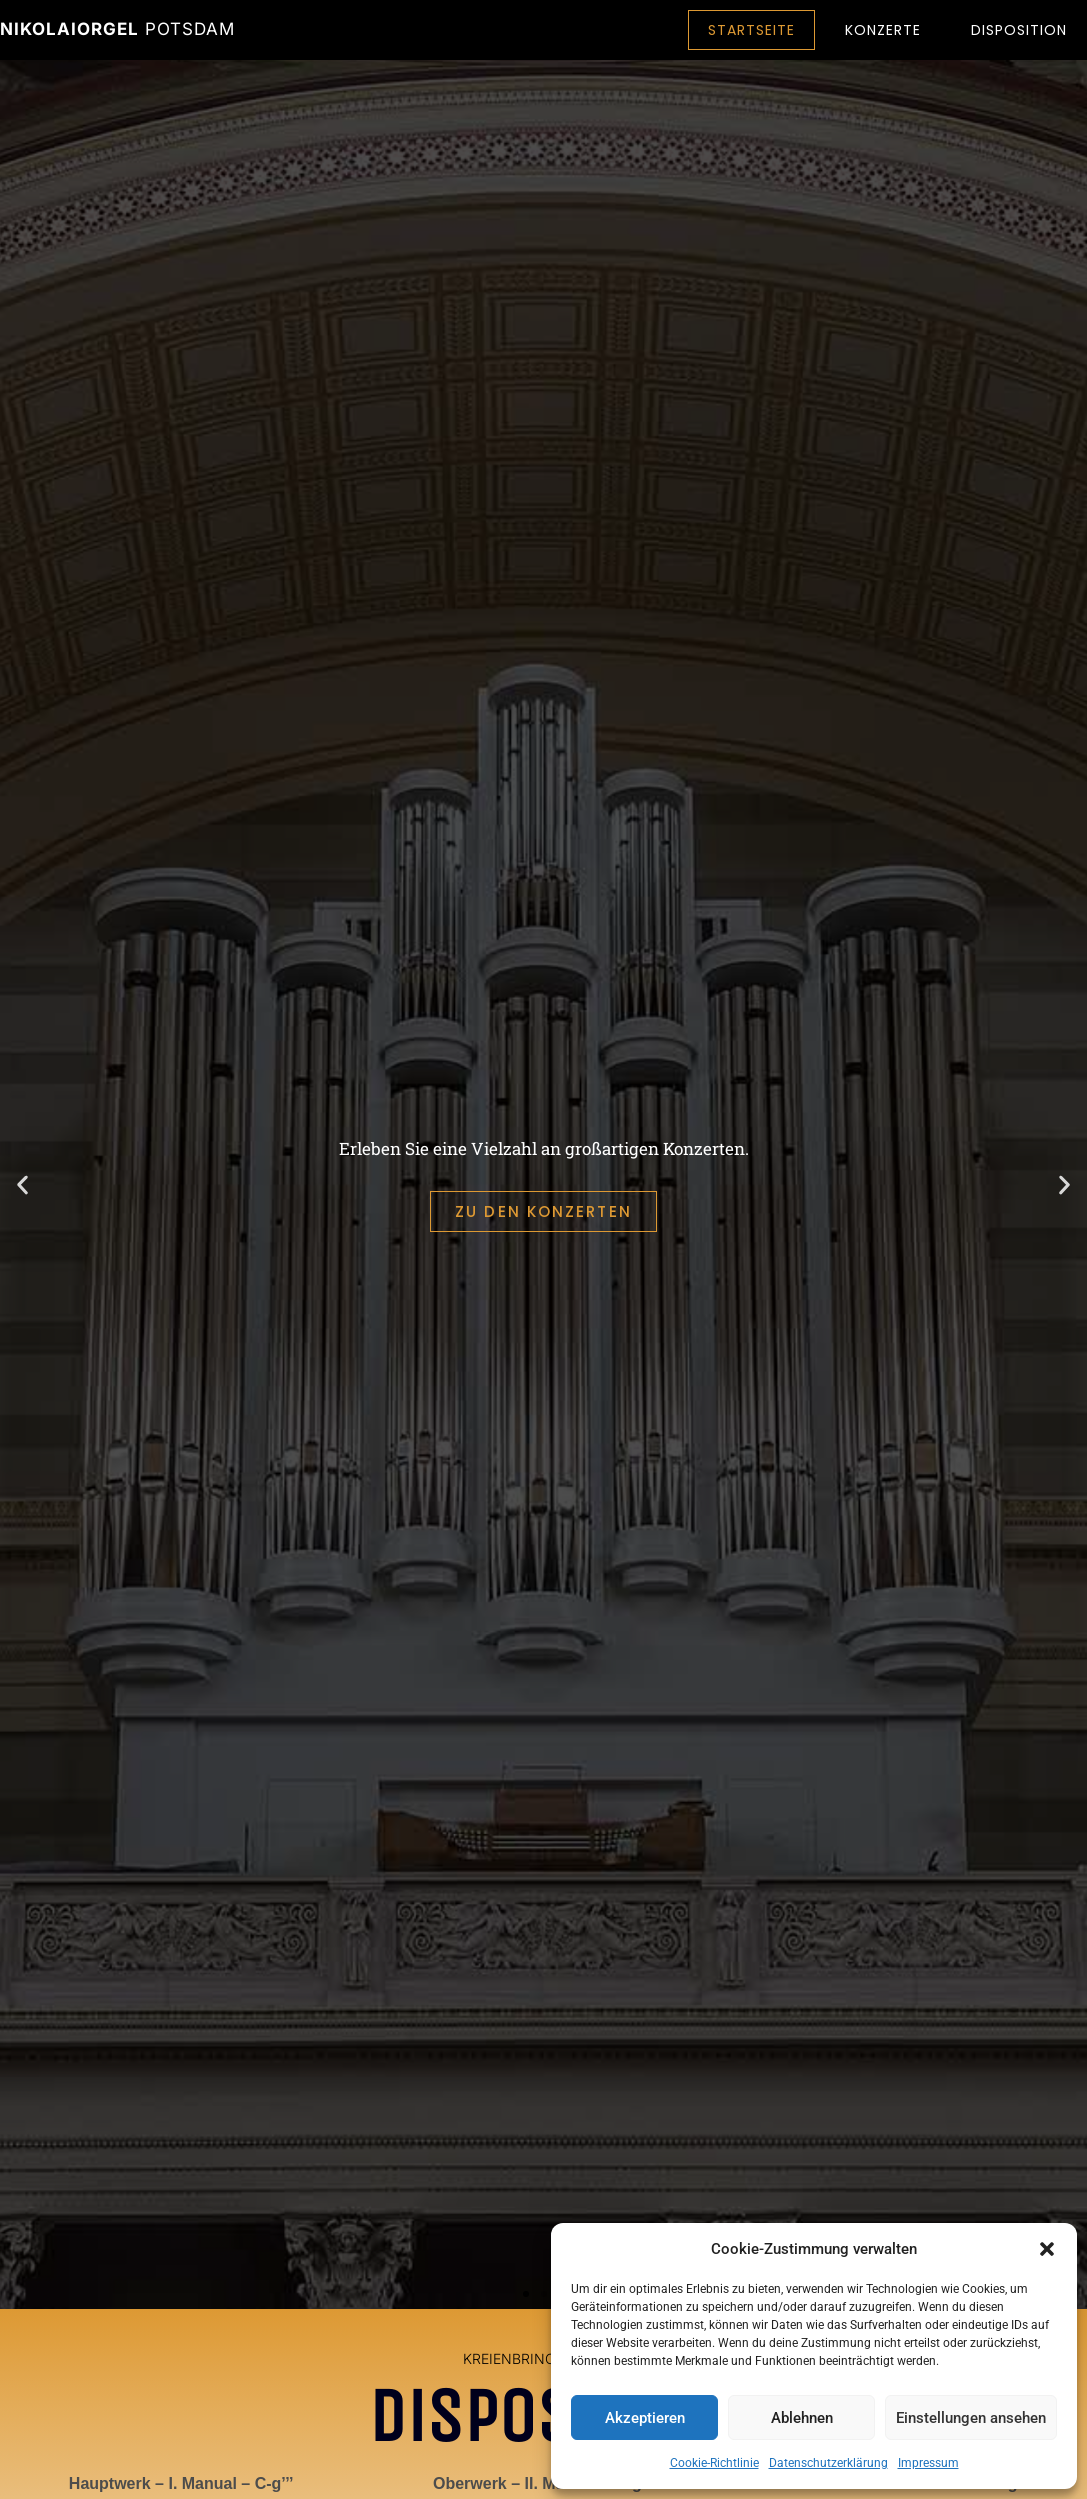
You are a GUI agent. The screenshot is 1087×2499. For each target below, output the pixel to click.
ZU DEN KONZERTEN (543, 1211)
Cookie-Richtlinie (714, 2463)
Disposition (1019, 30)
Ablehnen (802, 2418)
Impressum (928, 2463)
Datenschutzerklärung (828, 2463)
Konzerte (883, 30)
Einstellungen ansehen (971, 2418)
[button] (1047, 2249)
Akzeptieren (645, 2418)
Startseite (751, 30)
